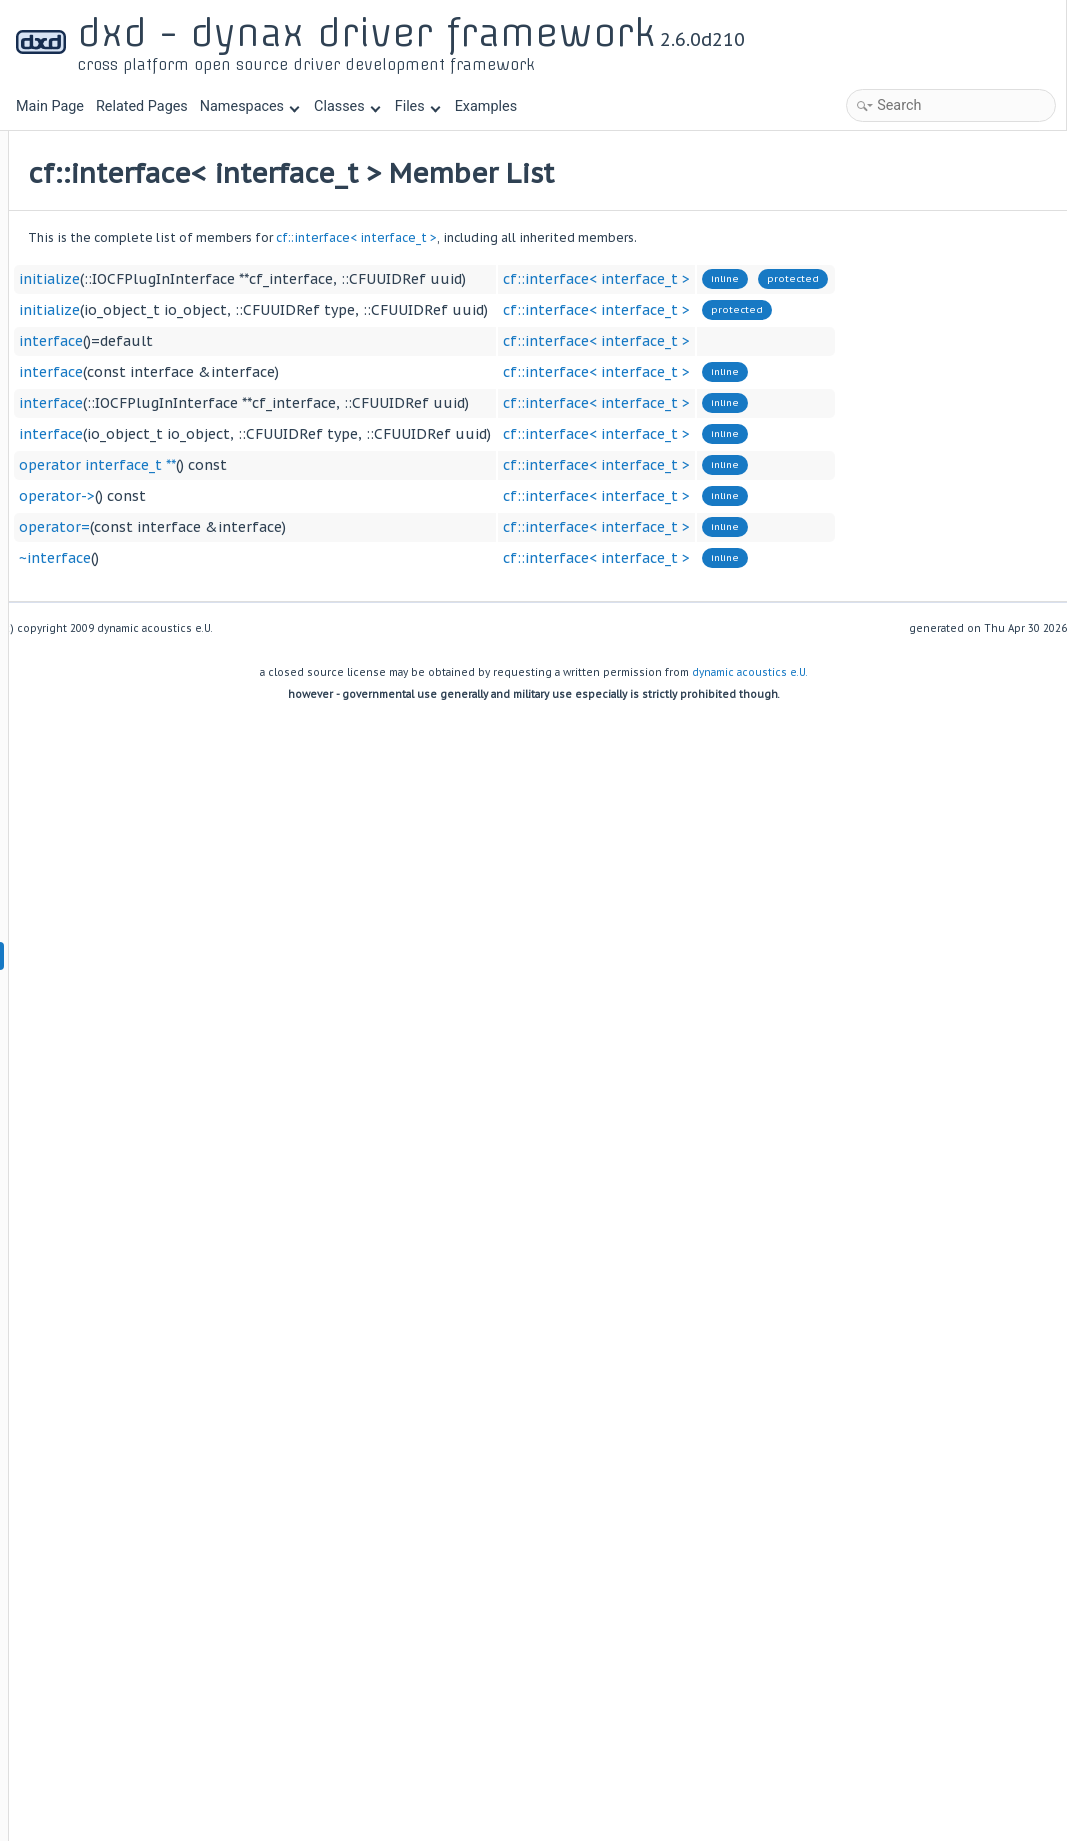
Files (417, 106)
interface (299, 341)
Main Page (50, 106)
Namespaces (250, 106)
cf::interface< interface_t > (604, 237)
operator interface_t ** (345, 465)
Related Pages (142, 106)
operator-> (305, 496)
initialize (297, 279)
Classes (347, 106)
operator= (302, 527)
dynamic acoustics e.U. (750, 672)
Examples (486, 106)
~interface (303, 558)
